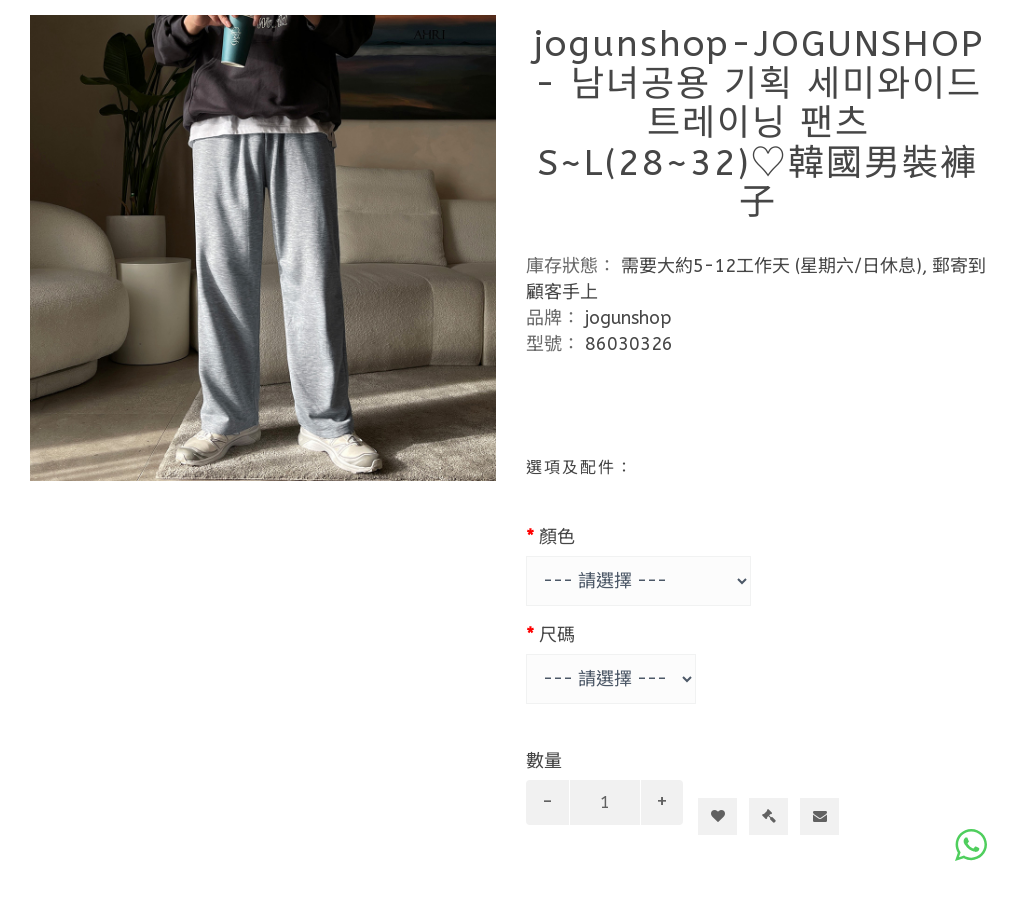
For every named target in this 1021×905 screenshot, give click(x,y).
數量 (544, 761)
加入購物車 (725, 780)
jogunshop (628, 318)
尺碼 (557, 635)
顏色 (557, 537)
